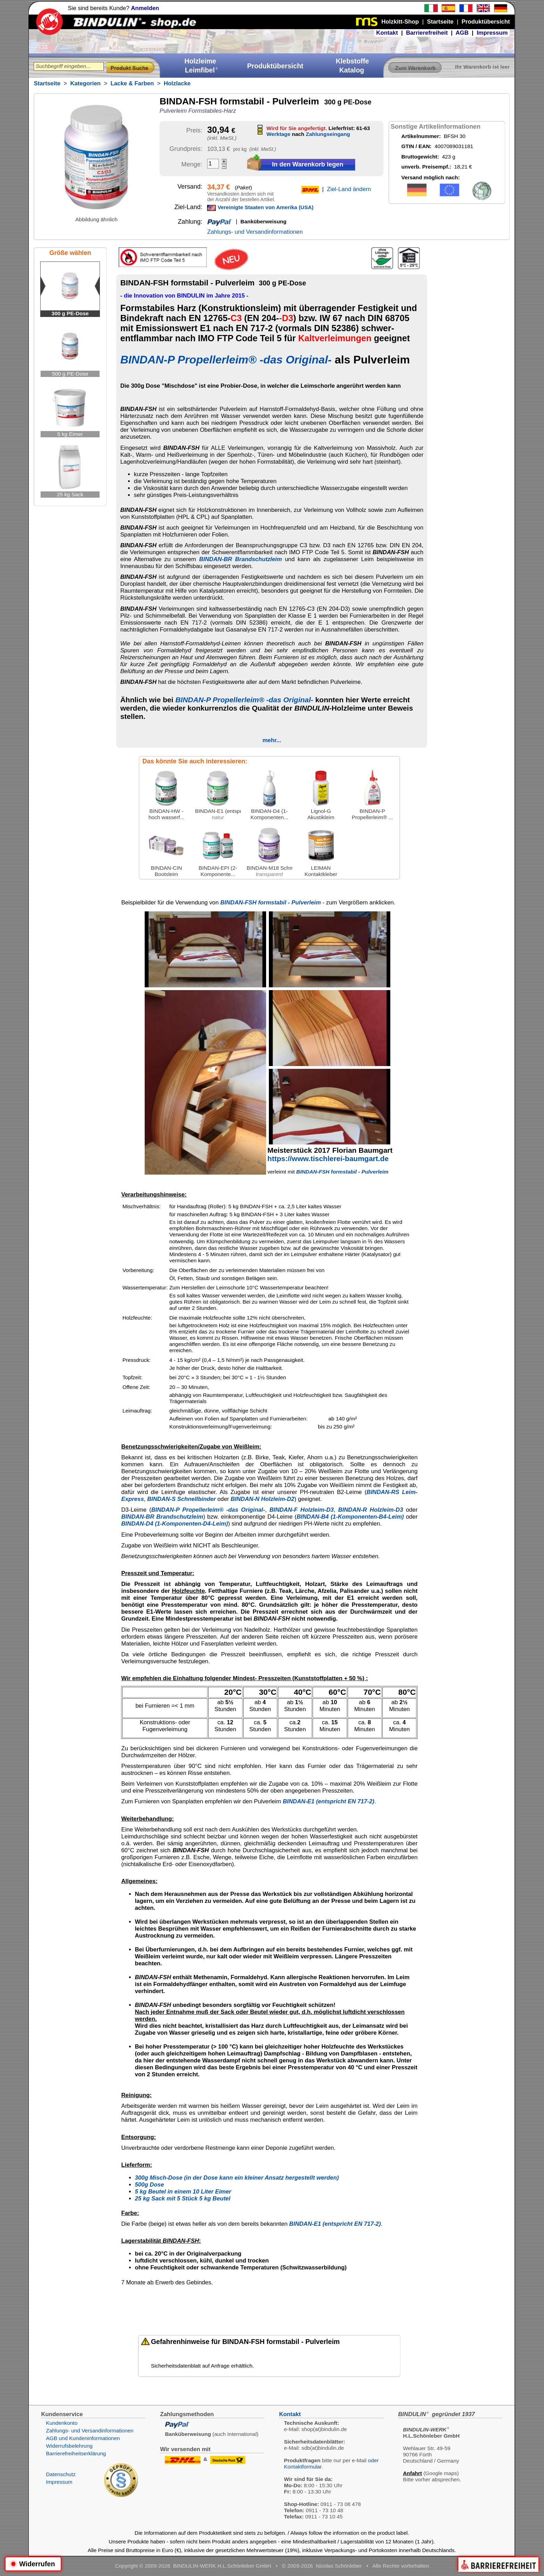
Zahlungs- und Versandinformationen (255, 232)
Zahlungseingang (328, 134)
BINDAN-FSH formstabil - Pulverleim (270, 902)
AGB (462, 32)
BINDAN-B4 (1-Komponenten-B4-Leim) (350, 1516)
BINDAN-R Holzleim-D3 (370, 1509)
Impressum (492, 32)
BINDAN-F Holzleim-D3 (302, 1509)
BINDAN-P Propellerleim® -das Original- (226, 359)
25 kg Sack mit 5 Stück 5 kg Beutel (182, 2198)
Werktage (278, 134)
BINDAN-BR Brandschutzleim (240, 559)
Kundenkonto (61, 2423)
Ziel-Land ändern (349, 189)
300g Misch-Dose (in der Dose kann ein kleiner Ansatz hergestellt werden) (237, 2177)
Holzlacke (177, 83)
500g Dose (149, 2184)
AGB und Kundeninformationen (83, 2438)
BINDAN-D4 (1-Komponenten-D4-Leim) (174, 1523)
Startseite (47, 83)
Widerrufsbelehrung (69, 2446)
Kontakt (387, 32)
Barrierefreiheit (427, 32)
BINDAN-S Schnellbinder (181, 1499)
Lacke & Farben (132, 83)
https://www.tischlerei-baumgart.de (328, 1158)
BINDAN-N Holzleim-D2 (263, 1499)
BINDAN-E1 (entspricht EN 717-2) (328, 1801)
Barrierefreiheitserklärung (76, 2453)
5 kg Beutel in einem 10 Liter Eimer (183, 2191)
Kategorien (85, 83)
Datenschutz (61, 2474)
